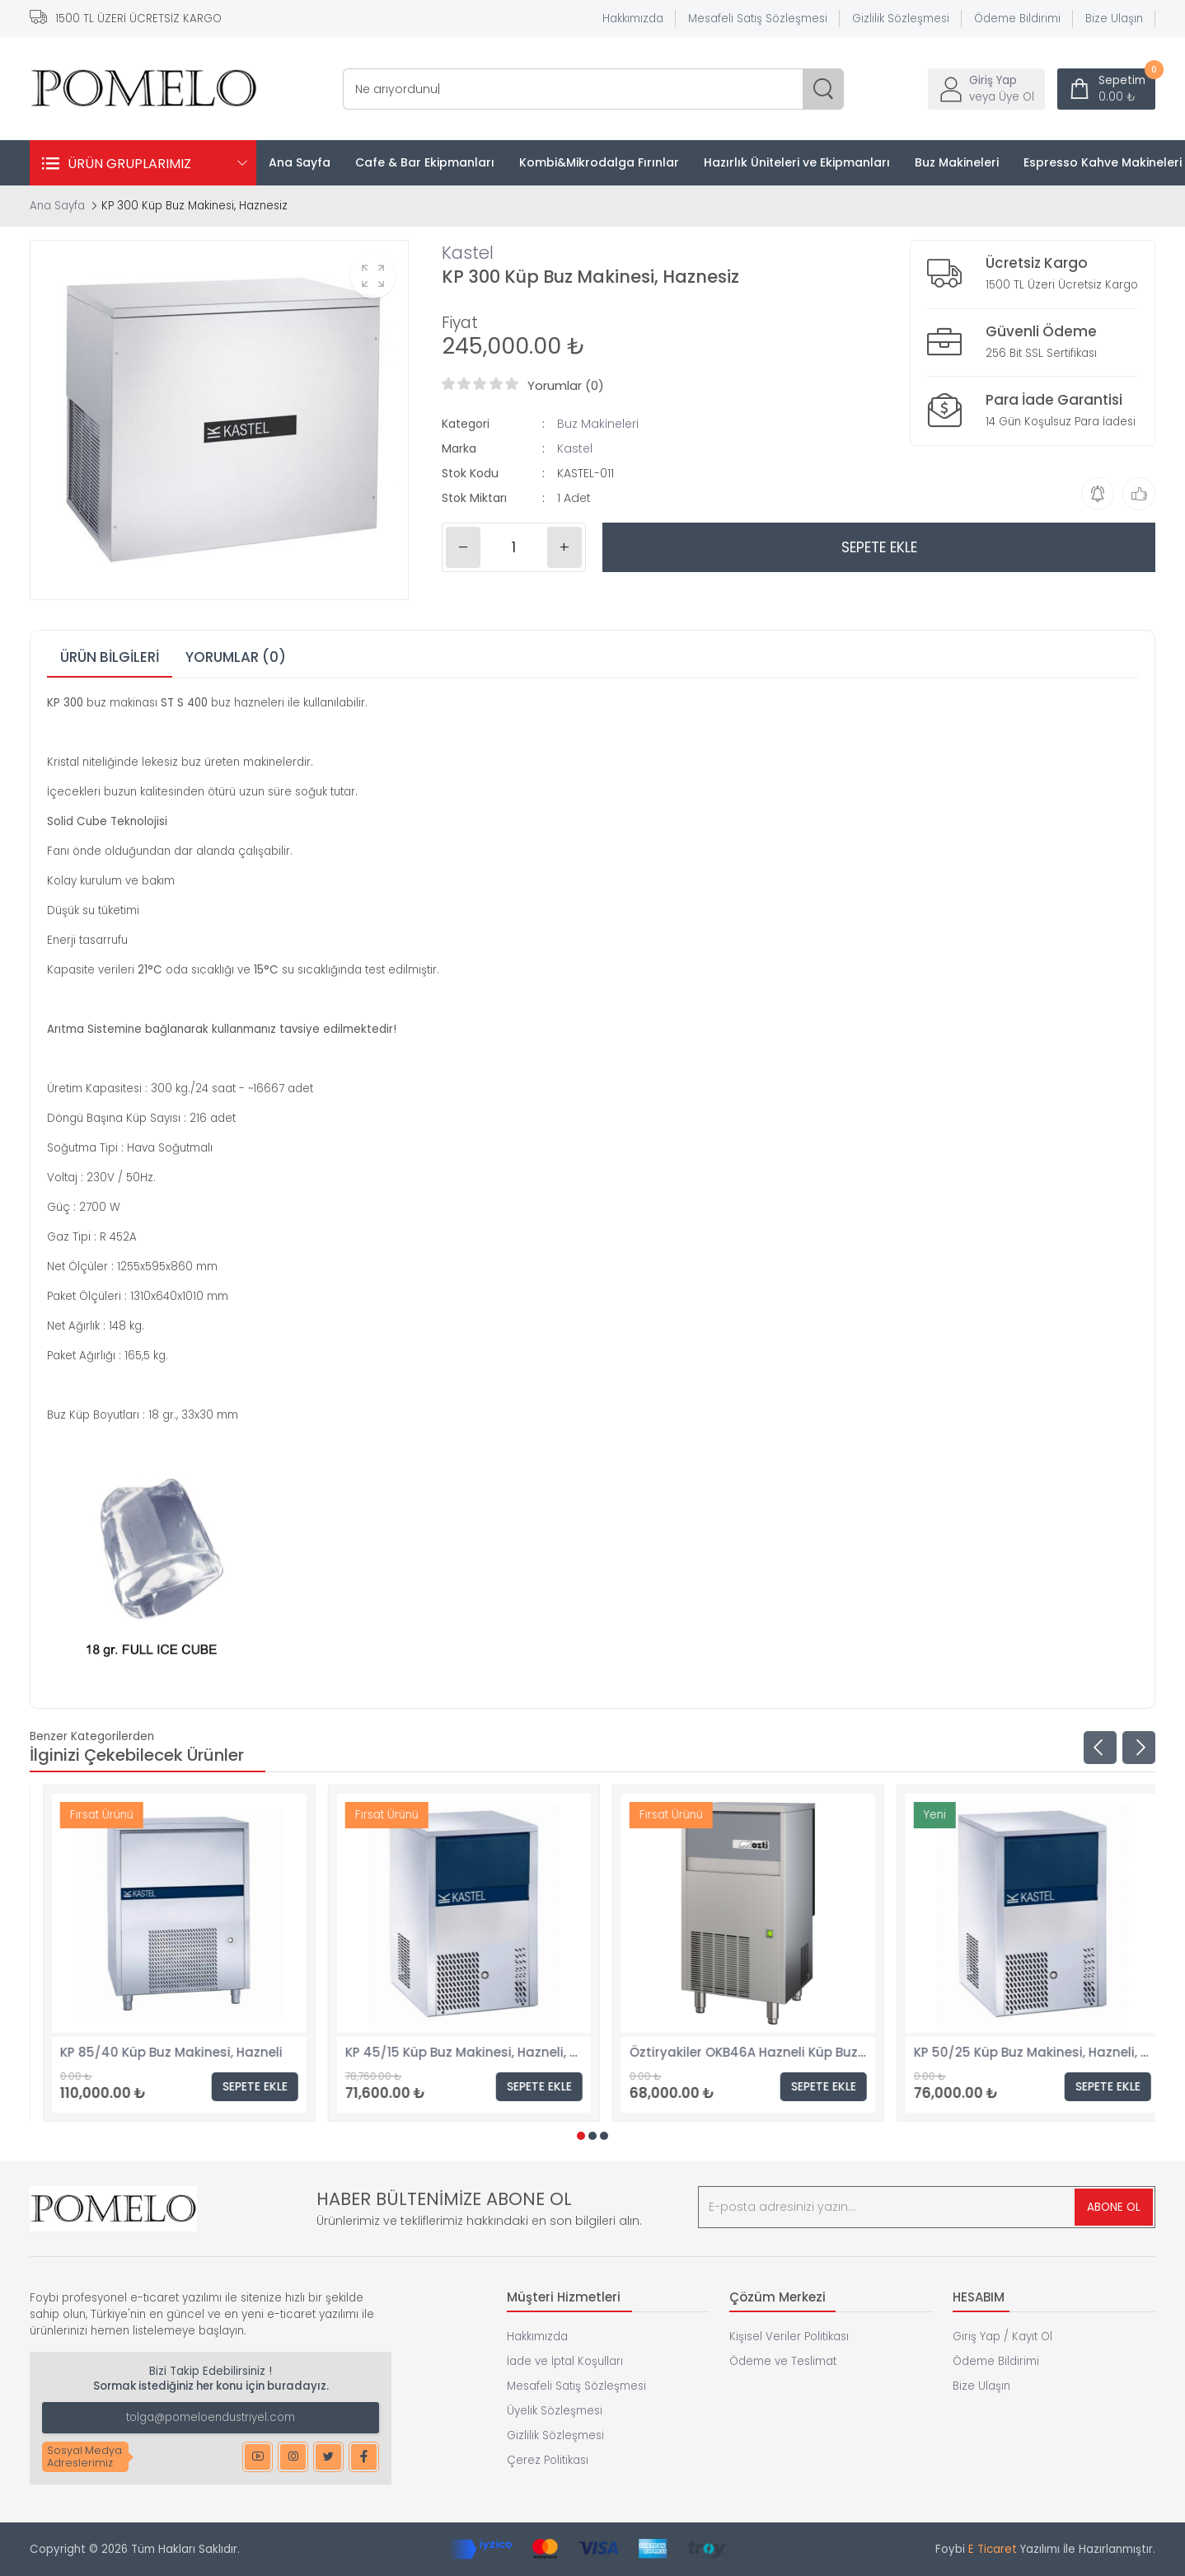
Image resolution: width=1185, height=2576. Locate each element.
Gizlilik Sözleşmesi (900, 18)
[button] (581, 2136)
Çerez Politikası (547, 2460)
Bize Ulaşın (1114, 18)
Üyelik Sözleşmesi (554, 2411)
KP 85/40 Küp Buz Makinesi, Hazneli (442, 2052)
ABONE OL (1114, 2207)
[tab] (109, 658)
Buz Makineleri (598, 423)
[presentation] (1100, 1747)
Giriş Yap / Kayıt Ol (1002, 2336)
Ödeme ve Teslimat (782, 2361)
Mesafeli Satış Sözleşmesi (757, 18)
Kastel (468, 253)
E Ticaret (992, 2549)
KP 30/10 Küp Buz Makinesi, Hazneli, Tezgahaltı (193, 2052)
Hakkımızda (632, 18)
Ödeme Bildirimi (1017, 18)
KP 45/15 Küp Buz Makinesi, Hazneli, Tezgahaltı (763, 2052)
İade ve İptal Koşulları (565, 2361)
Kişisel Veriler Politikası (789, 2336)
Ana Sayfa (57, 205)
